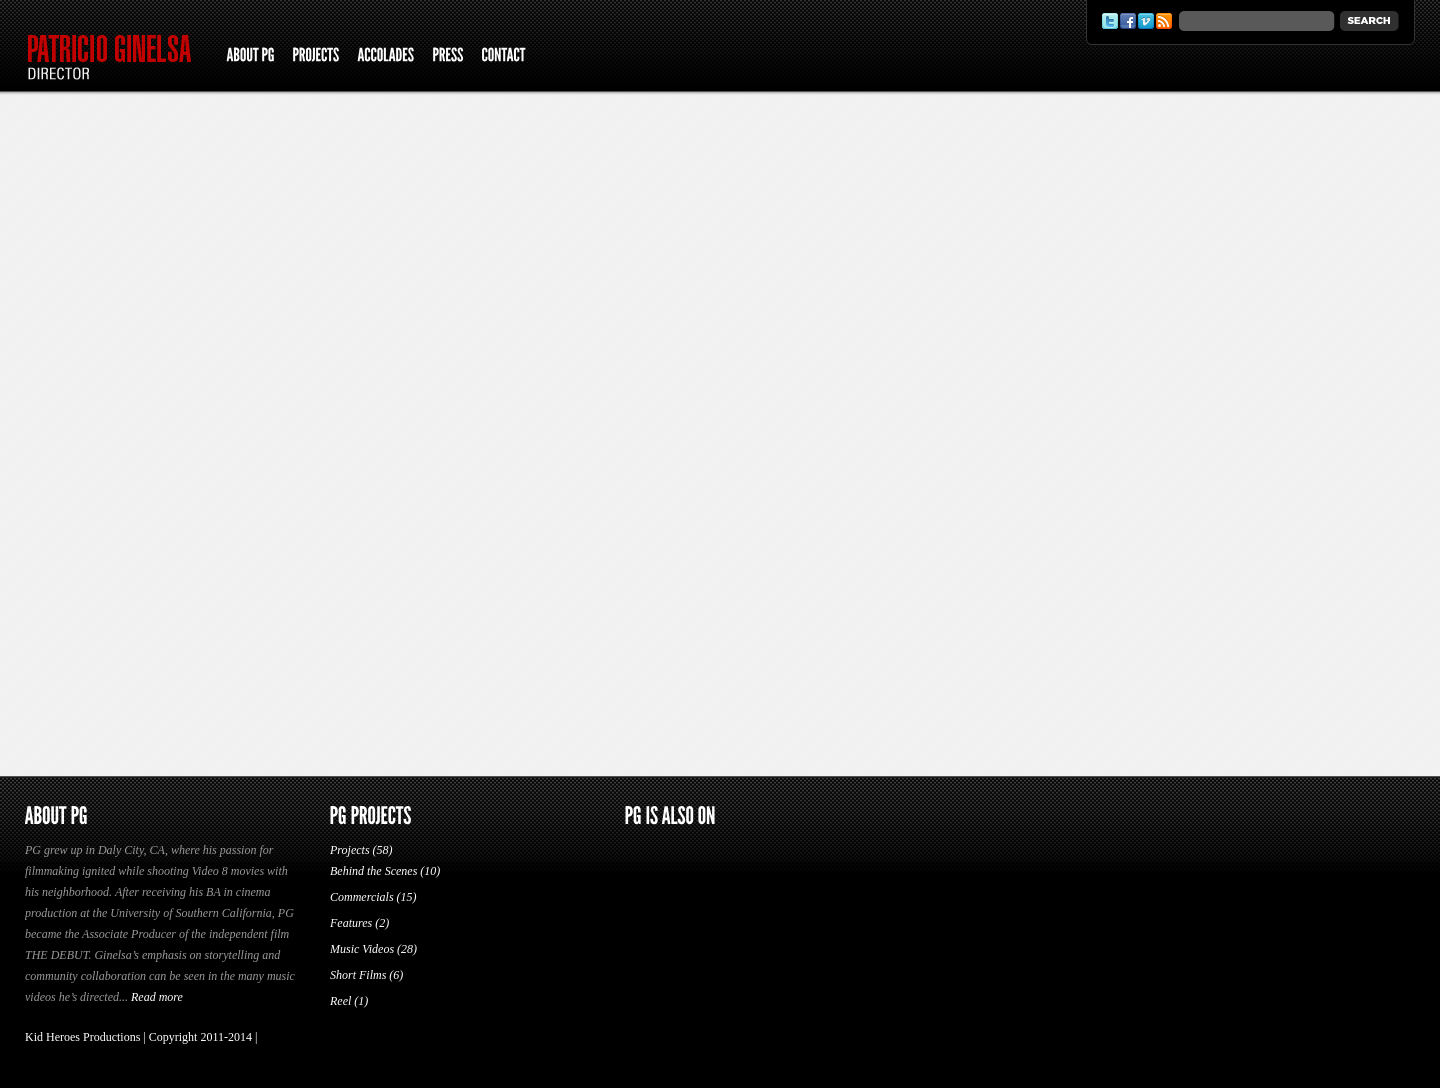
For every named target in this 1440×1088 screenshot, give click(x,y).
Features (351, 923)
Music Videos (362, 949)
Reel (340, 1001)
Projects (350, 850)
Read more (157, 997)
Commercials (362, 897)
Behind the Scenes (373, 871)
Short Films (358, 975)
